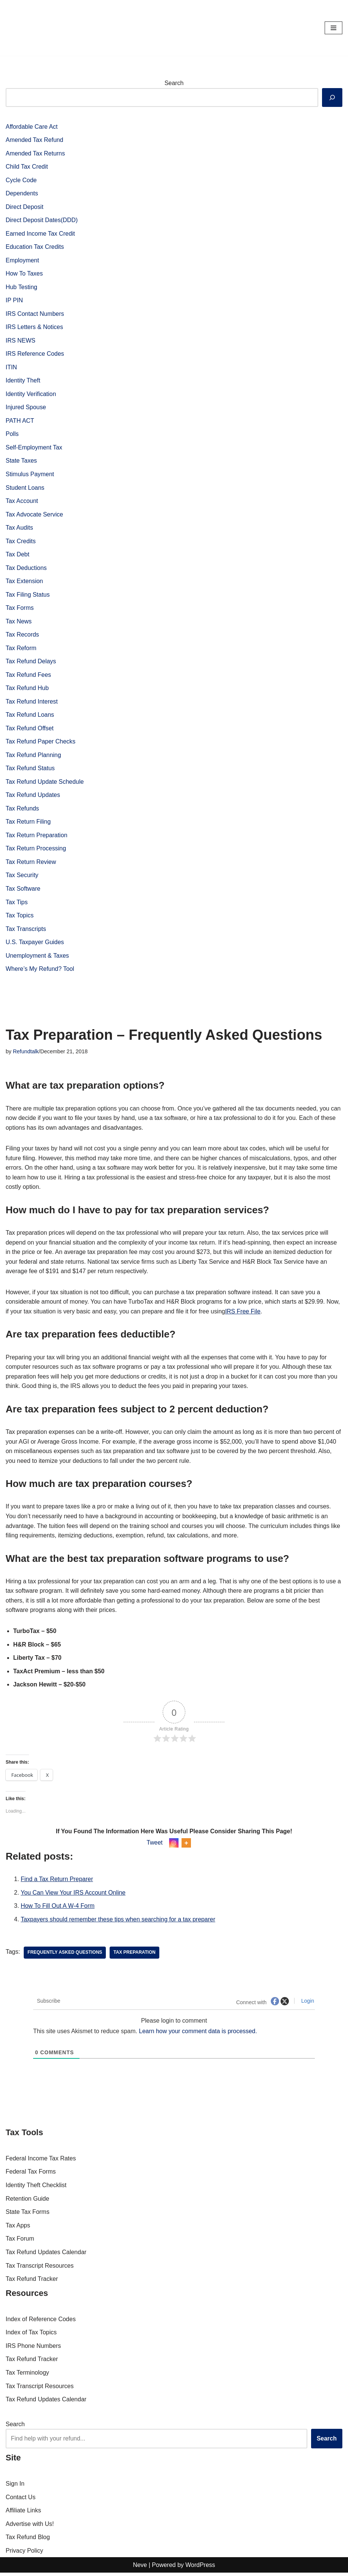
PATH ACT (20, 421)
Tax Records (22, 635)
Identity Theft (23, 381)
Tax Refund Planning (33, 756)
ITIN (11, 367)
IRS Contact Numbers (35, 314)
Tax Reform (21, 649)
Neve (140, 2568)
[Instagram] (174, 1846)
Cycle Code (21, 180)
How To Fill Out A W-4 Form (58, 1909)
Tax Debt (17, 555)
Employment (22, 260)
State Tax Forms (27, 2215)
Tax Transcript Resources (40, 2268)
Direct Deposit (24, 207)
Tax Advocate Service (34, 515)
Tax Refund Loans (30, 716)
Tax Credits (21, 542)
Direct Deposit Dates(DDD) (42, 220)
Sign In (15, 2487)
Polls (12, 434)
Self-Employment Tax (34, 448)
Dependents (22, 193)
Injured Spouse (26, 408)
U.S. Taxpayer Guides (35, 944)
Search (174, 83)
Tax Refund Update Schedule (45, 783)
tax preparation (135, 1956)
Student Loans (25, 488)
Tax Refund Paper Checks (41, 743)
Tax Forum (20, 2242)
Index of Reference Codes (41, 2322)
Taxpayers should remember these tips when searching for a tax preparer (118, 1922)
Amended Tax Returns (35, 153)
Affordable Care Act (32, 126)
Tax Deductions (26, 568)
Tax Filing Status (28, 595)
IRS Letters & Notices (34, 327)
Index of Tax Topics (31, 2335)
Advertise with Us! (30, 2527)
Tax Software (23, 890)
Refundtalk (26, 1053)
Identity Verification (31, 394)
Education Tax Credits (35, 247)
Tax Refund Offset (30, 729)
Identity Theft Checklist (36, 2188)
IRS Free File (243, 1313)
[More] (186, 1846)
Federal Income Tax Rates (41, 2162)
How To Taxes (24, 274)
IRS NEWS (20, 341)
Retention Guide (27, 2201)
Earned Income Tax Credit (40, 233)
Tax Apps (18, 2229)
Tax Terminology (27, 2376)
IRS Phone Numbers (33, 2349)
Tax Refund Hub (27, 689)
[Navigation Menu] (333, 27)
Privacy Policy (24, 2554)
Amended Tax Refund (35, 140)
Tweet (155, 1845)
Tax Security (22, 877)
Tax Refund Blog (28, 2540)
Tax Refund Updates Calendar (46, 2255)
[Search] (332, 97)
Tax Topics (20, 917)
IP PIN (14, 300)
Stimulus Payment (30, 475)
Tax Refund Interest (32, 702)
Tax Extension (24, 582)
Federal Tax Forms (31, 2175)
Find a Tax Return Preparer (57, 1882)
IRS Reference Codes (35, 354)
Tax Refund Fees (28, 676)
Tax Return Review (31, 863)
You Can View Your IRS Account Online (73, 1895)
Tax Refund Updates (33, 796)
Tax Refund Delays (31, 662)
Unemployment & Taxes (37, 957)
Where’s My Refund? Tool (40, 970)
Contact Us (20, 2500)
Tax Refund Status (30, 769)
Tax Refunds (22, 810)
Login (307, 2004)
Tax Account (22, 501)
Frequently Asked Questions (64, 1956)
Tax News (19, 622)
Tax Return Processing (36, 850)
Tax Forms (20, 609)
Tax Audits (19, 528)
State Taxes (21, 461)
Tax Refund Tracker (32, 2282)
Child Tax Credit (27, 166)
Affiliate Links (23, 2513)
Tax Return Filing (28, 823)
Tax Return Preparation (37, 836)
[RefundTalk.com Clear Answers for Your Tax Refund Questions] (28, 27)
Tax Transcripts (26, 930)
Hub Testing (21, 287)
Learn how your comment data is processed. (198, 2034)
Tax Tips (17, 903)
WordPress (200, 2568)
